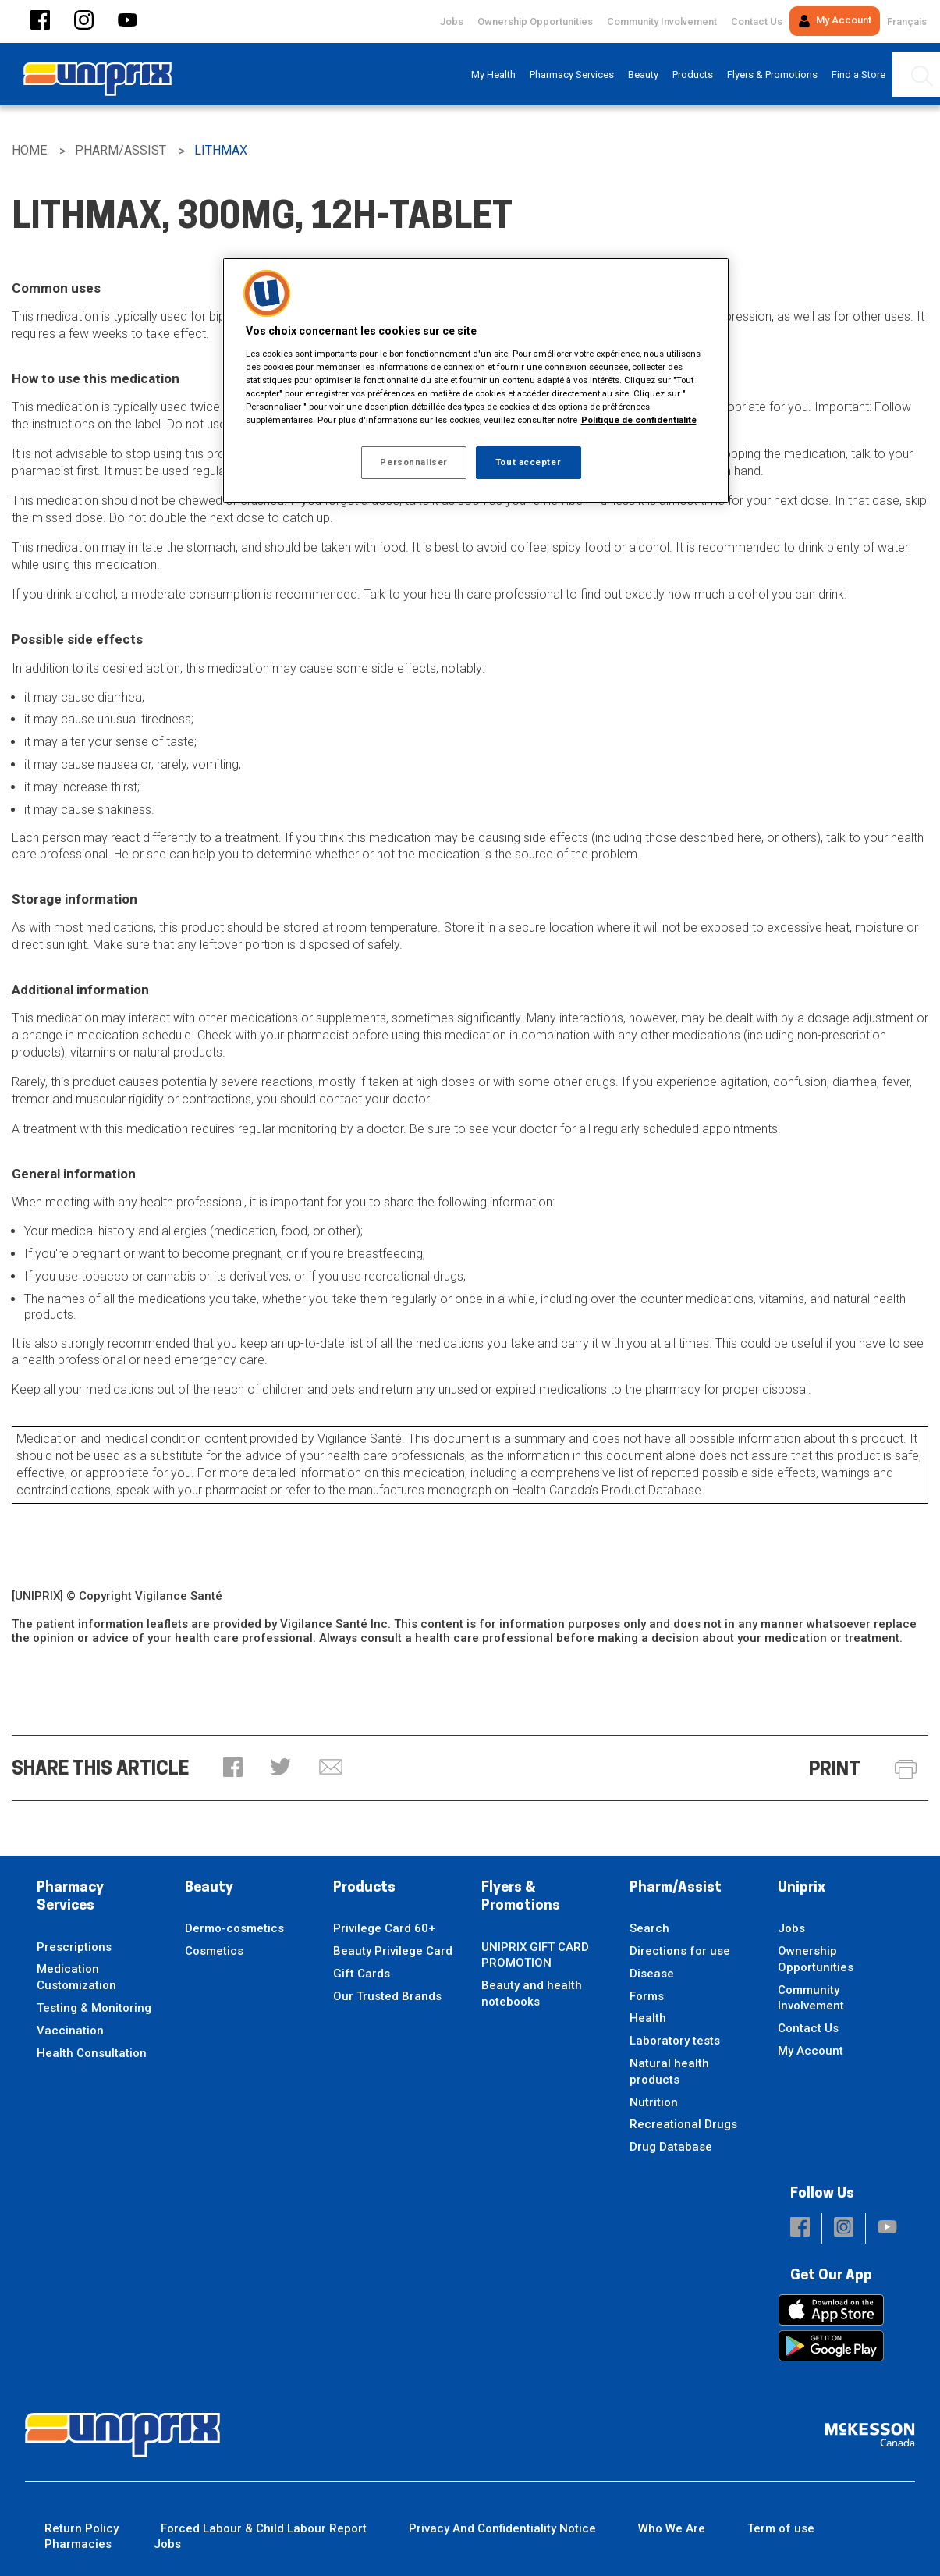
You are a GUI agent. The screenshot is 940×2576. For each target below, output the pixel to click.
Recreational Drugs (683, 2124)
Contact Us (756, 21)
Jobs (451, 21)
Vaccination (70, 2030)
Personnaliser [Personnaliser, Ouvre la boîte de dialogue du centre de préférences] (413, 462)
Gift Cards (361, 1974)
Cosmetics (214, 1951)
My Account (834, 20)
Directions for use (680, 1951)
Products (364, 1888)
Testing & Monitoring (94, 2008)
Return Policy (81, 2528)
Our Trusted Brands (387, 1996)
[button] (40, 21)
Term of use (780, 2528)
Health (648, 2018)
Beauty (209, 1888)
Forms (647, 1996)
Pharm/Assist (676, 1888)
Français (907, 21)
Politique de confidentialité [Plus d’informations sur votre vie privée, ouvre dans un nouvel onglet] (639, 419)
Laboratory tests (675, 2041)
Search (649, 1928)
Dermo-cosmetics (234, 1928)
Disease (652, 1974)
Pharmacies (78, 2544)
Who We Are (671, 2528)
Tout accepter (528, 462)
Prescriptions (74, 1947)
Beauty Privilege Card (392, 1951)
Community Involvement (662, 21)
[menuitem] (493, 74)
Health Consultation (92, 2053)
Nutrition (654, 2102)
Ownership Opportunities (535, 21)
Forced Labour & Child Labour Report (264, 2528)
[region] (475, 380)
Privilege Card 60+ (384, 1928)
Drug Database (671, 2147)
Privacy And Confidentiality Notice (502, 2528)
